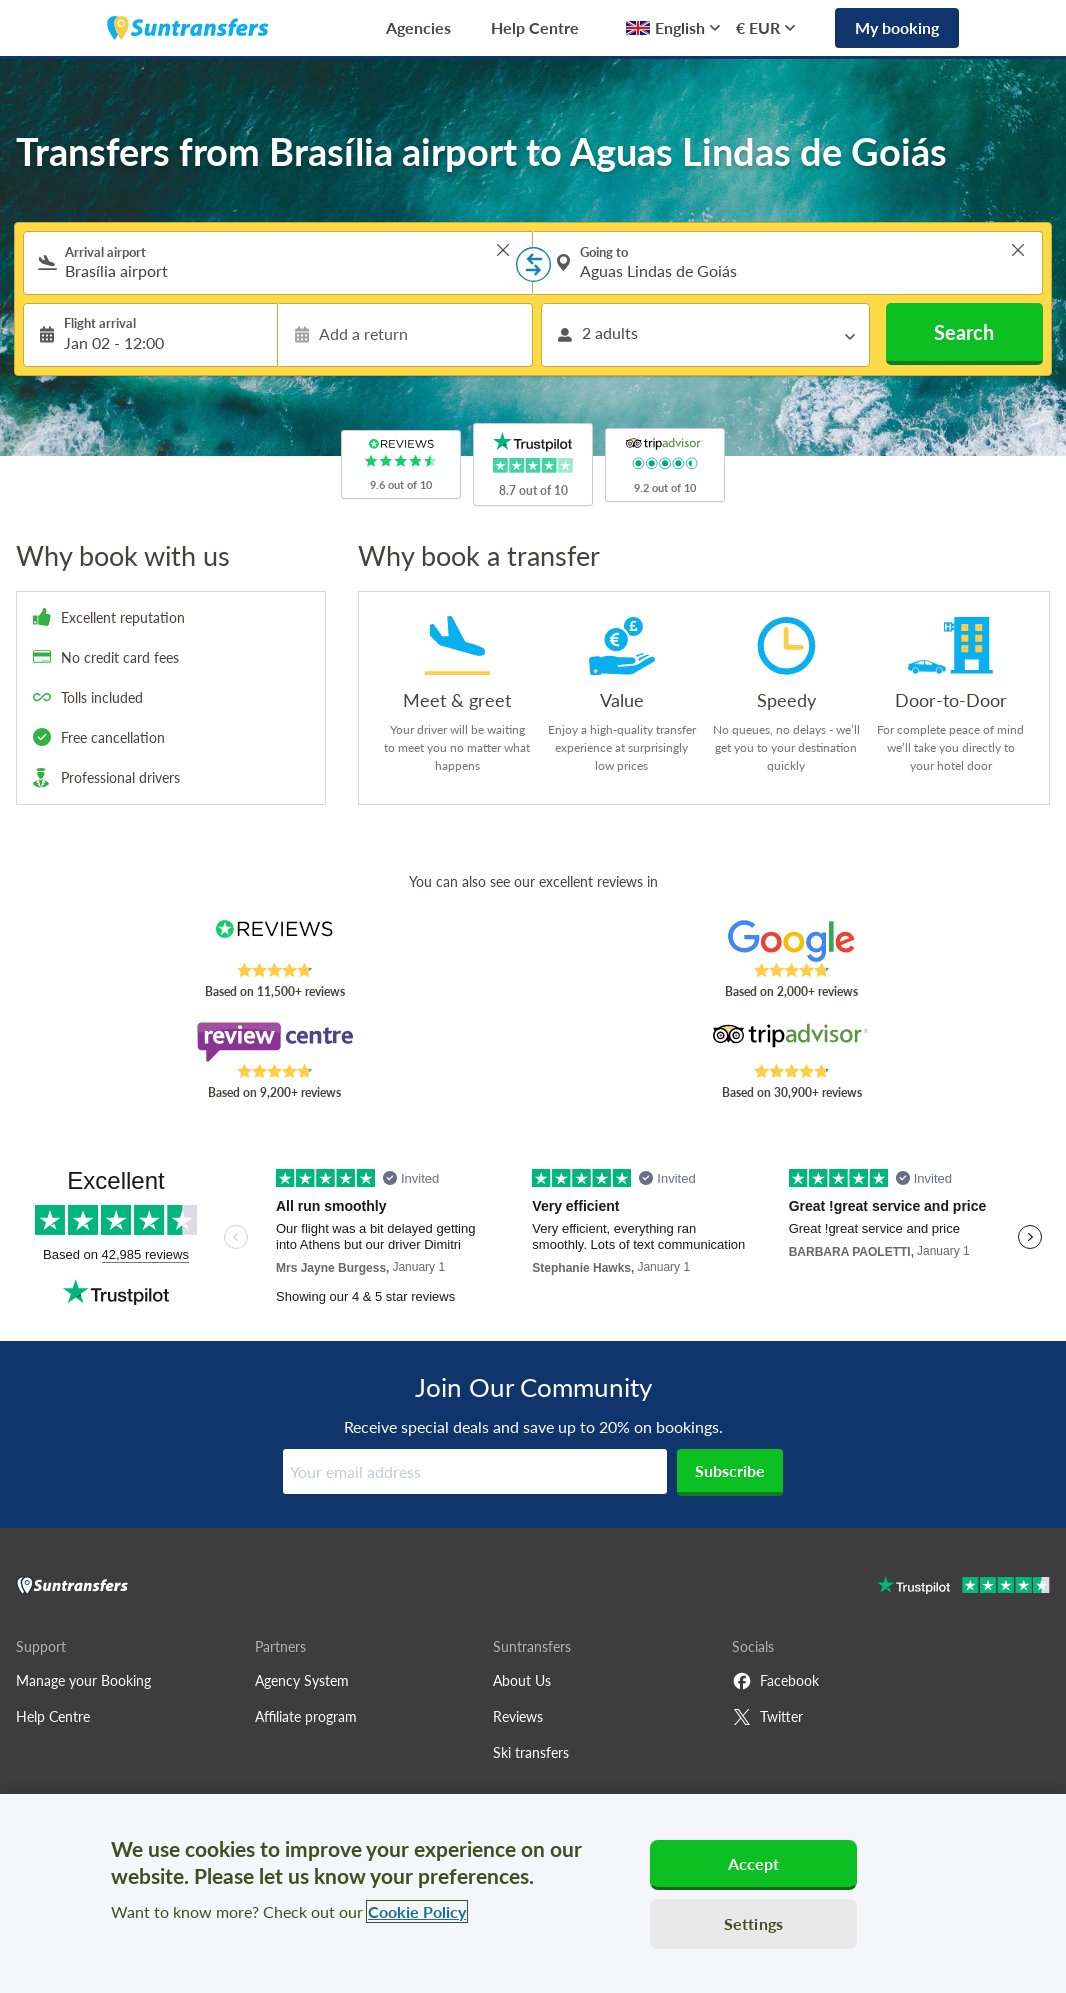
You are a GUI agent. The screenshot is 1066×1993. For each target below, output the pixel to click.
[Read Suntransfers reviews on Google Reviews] (791, 941)
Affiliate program (306, 1716)
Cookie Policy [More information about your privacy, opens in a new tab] (417, 1911)
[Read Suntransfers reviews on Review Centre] (274, 1042)
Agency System (302, 1680)
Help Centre (535, 27)
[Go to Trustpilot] (963, 1587)
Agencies (418, 27)
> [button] (503, 250)
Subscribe (730, 1470)
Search (964, 332)
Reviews (518, 1716)
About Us (522, 1680)
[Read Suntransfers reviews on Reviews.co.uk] (274, 941)
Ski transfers (531, 1752)
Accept (754, 1863)
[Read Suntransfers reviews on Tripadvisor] (791, 1042)
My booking (897, 27)
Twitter (767, 1717)
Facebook (775, 1681)
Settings (753, 1923)
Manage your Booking (83, 1680)
